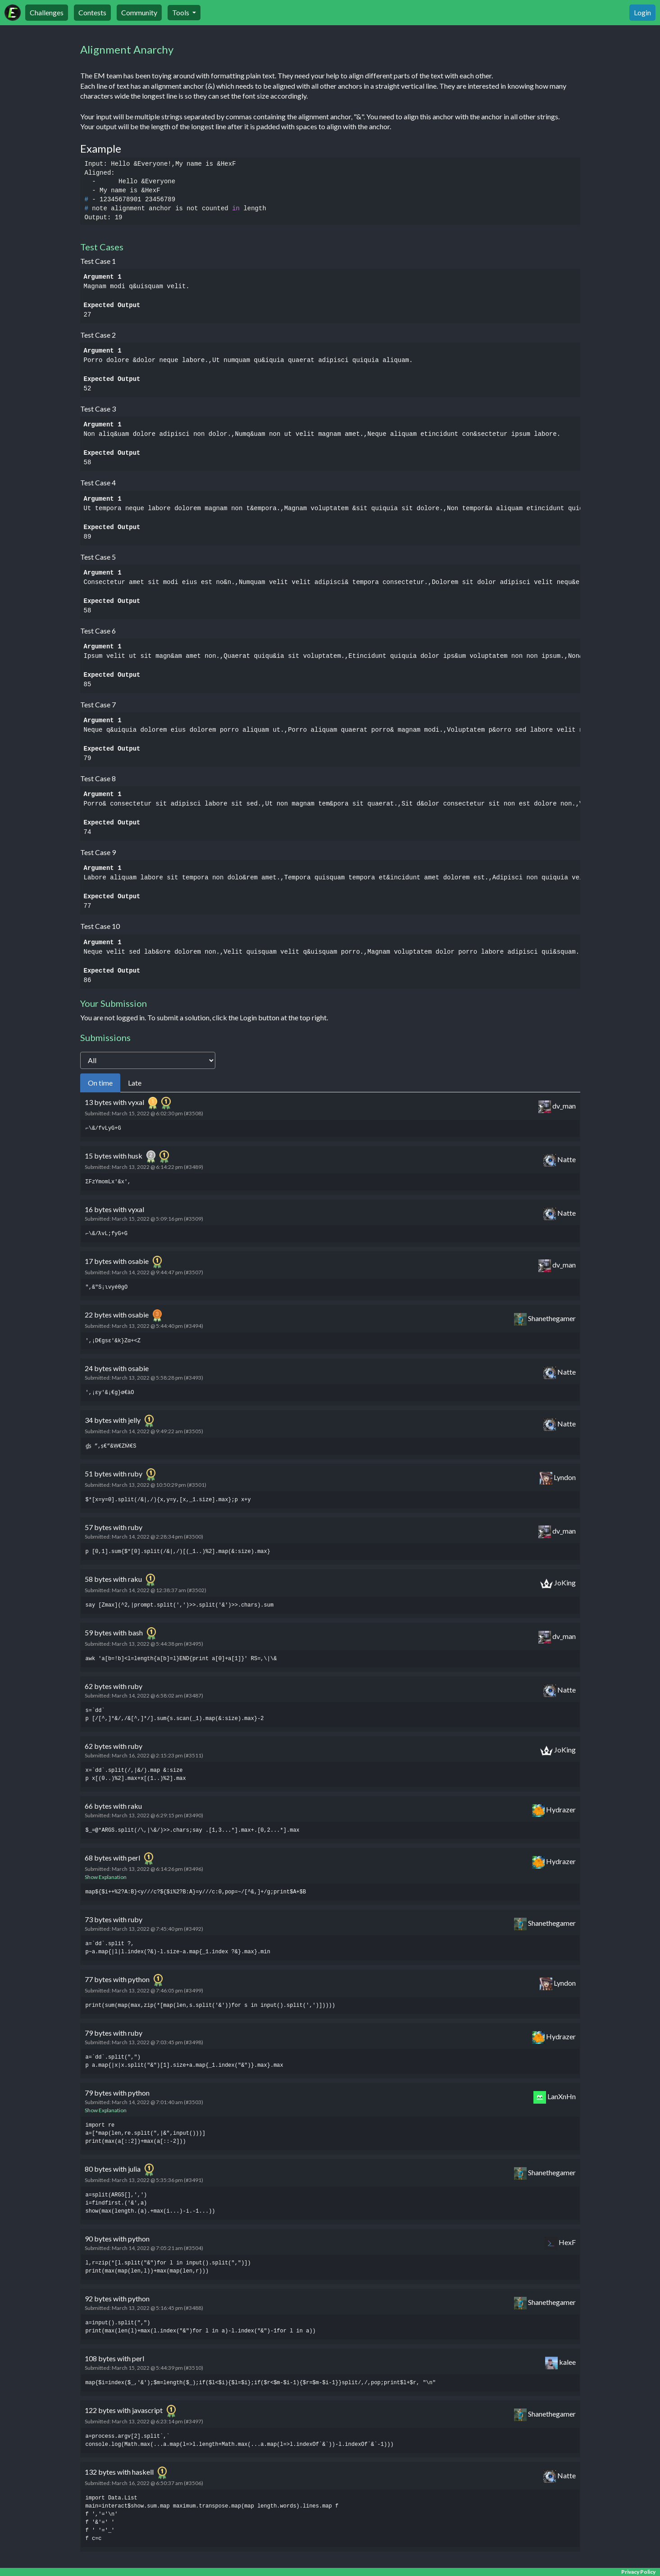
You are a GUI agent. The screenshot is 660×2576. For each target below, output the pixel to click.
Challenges (47, 12)
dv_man (557, 1108)
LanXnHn (554, 2099)
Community (139, 12)
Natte (559, 1162)
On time (100, 1084)
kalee (560, 2365)
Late (134, 1084)
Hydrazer (554, 1812)
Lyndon (558, 1480)
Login (642, 12)
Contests (92, 12)
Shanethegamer (545, 1321)
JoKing (558, 1585)
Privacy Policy (638, 2571)
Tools (181, 12)
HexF (560, 2245)
